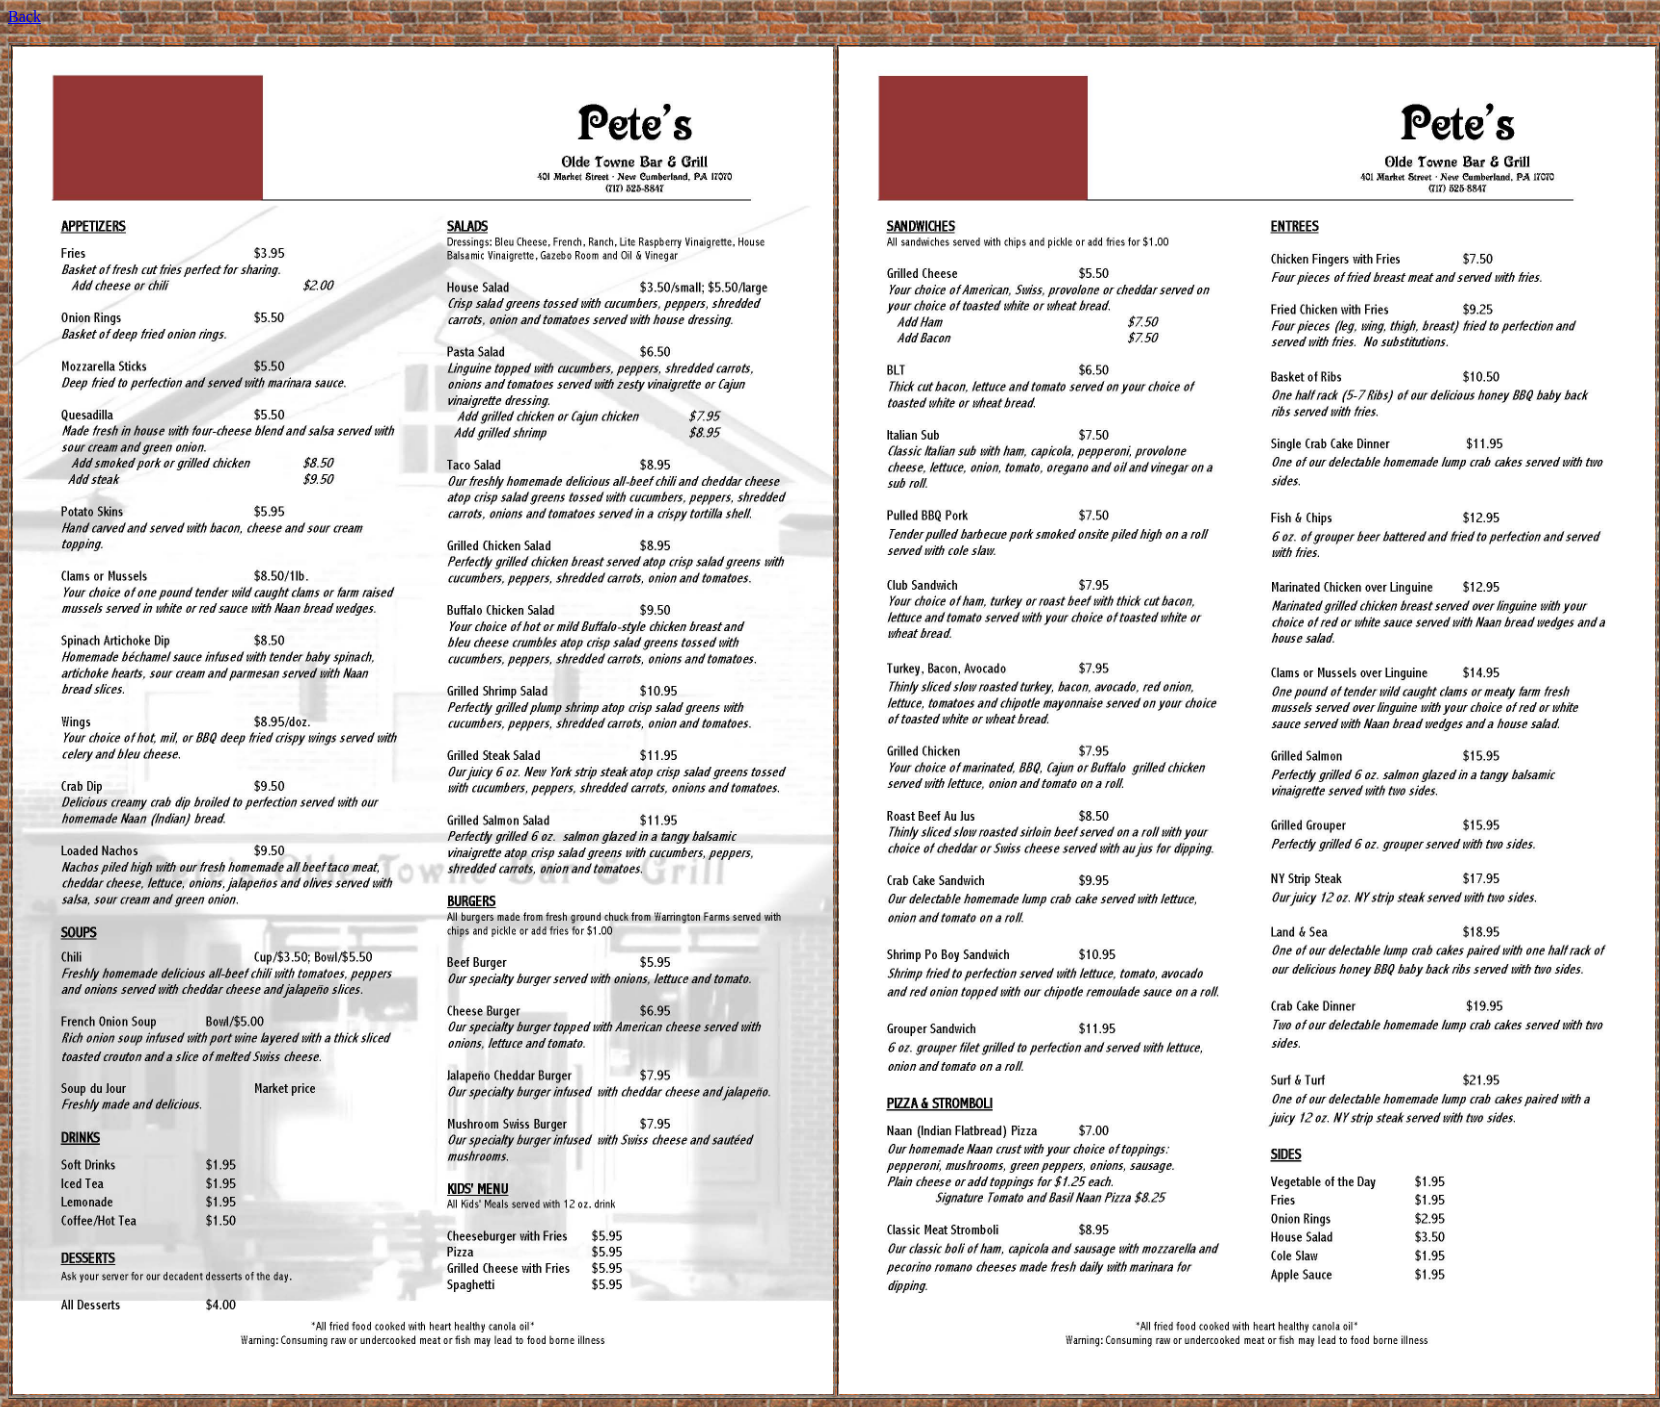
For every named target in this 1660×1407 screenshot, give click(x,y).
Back (24, 16)
